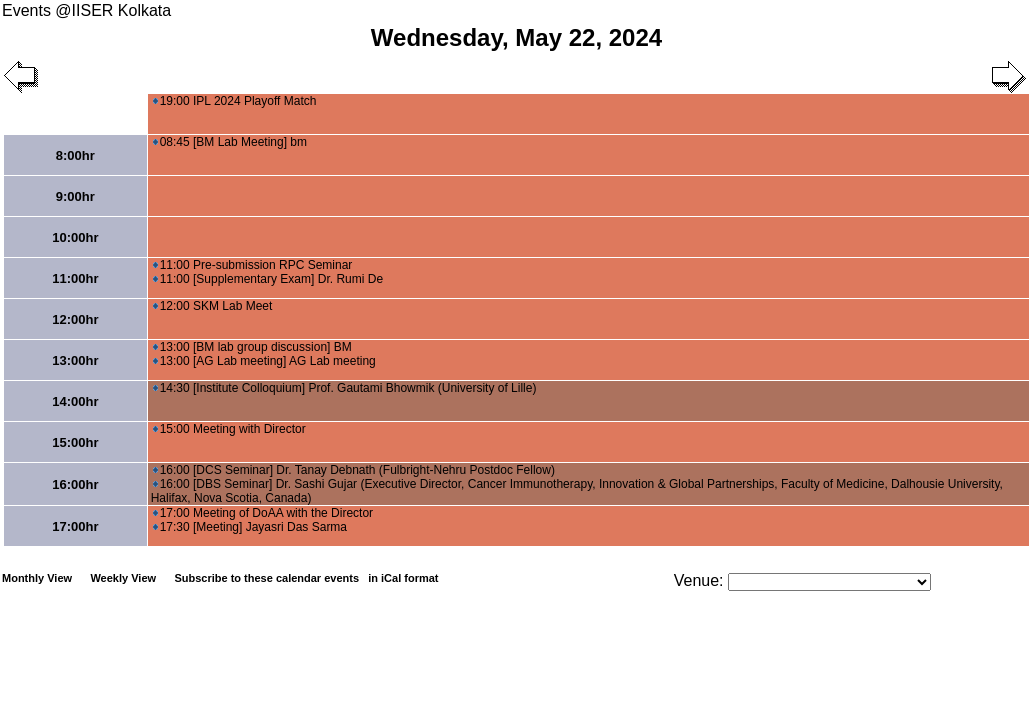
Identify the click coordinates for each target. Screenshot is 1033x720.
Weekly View (123, 578)
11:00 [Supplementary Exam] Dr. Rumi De (268, 279)
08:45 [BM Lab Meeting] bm (230, 142)
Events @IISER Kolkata (86, 10)
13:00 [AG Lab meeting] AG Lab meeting (264, 361)
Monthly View (37, 578)
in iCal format (403, 578)
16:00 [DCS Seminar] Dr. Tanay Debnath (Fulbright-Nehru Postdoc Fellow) (354, 470)
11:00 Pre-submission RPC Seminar (253, 265)
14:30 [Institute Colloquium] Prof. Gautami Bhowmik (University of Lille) (345, 388)
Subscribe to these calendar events (307, 578)
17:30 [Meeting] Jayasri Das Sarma (250, 527)
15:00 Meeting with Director (229, 429)
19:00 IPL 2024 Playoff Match (235, 101)
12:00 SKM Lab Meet (213, 306)
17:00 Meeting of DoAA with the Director (263, 513)
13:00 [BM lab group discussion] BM (252, 347)
